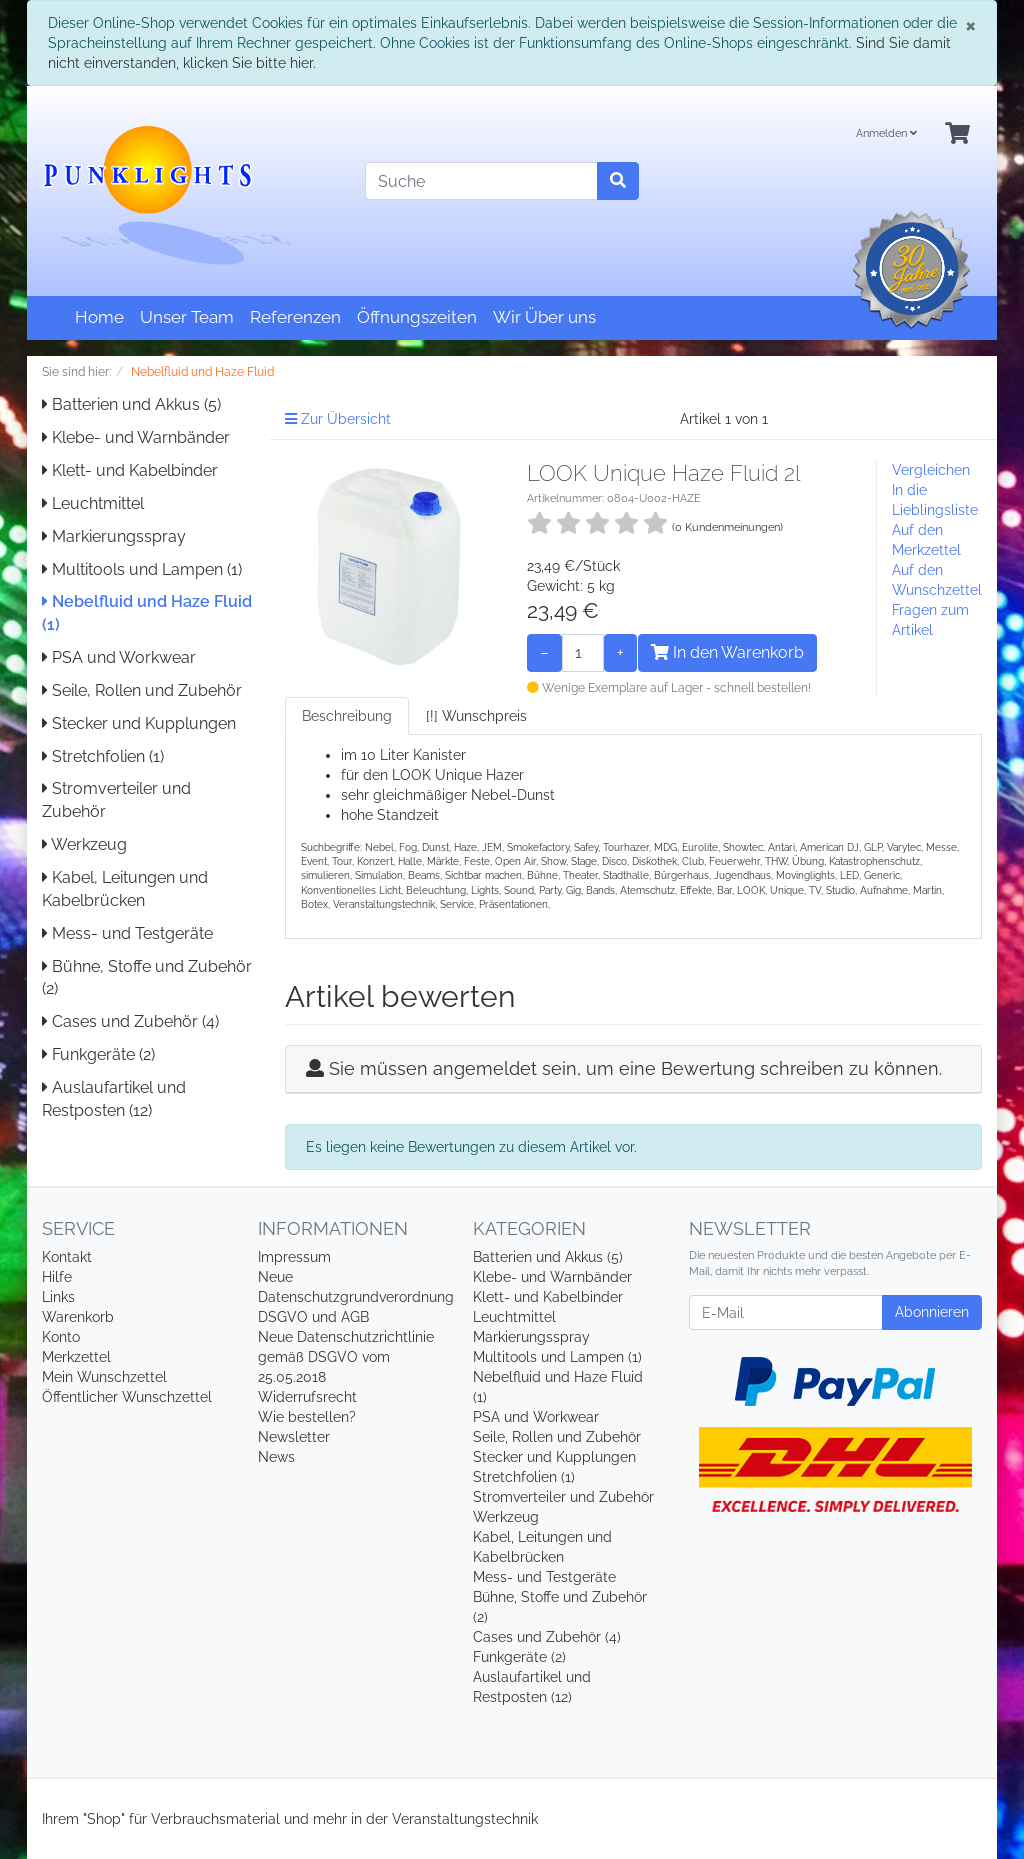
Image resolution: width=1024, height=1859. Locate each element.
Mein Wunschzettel (104, 1377)
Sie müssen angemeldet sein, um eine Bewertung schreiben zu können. (635, 1068)
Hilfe (57, 1277)
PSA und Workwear (119, 657)
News (276, 1457)
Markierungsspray (114, 536)
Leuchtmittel (93, 503)
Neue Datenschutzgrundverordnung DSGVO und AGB (356, 1297)
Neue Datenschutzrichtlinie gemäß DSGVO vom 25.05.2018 (346, 1357)
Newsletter (294, 1437)
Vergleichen (931, 470)
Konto (61, 1337)
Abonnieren (932, 1312)
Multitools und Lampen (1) (142, 569)
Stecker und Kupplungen (139, 723)
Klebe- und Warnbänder (136, 437)
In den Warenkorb (727, 652)
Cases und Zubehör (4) (130, 1021)
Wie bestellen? (307, 1417)
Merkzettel (76, 1357)
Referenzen (295, 317)
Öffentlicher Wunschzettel (127, 1397)
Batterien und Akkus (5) (131, 404)
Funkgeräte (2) (98, 1054)
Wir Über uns (544, 317)
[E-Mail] (786, 1312)
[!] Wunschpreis (476, 716)
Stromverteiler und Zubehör (563, 1497)
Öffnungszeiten (417, 317)
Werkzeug (84, 844)
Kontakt (67, 1257)
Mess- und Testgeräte (127, 933)
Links (58, 1297)
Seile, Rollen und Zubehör (142, 690)
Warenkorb (78, 1317)
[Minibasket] (957, 134)
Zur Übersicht (338, 419)
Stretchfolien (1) (103, 756)
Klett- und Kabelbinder (130, 470)
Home (99, 317)
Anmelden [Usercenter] (886, 133)
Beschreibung (347, 716)
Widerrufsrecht (307, 1397)
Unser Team (187, 317)
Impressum (294, 1257)
